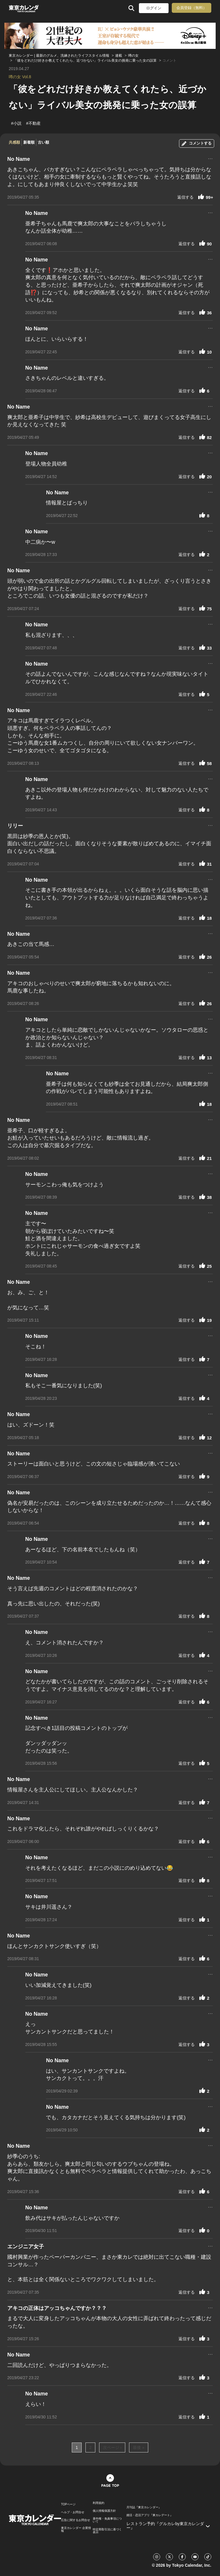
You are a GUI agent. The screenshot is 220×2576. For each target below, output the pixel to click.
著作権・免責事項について (107, 2520)
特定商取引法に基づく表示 (107, 2531)
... (210, 158)
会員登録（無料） (191, 8)
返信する (185, 197)
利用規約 (98, 2503)
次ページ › (112, 2447)
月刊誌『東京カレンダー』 (143, 2507)
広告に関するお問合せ (75, 2520)
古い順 (43, 142)
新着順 (29, 142)
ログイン (153, 8)
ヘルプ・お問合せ (72, 2512)
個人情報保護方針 (104, 2510)
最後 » (138, 2447)
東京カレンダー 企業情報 (76, 2529)
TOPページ (68, 2504)
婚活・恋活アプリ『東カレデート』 (149, 2515)
